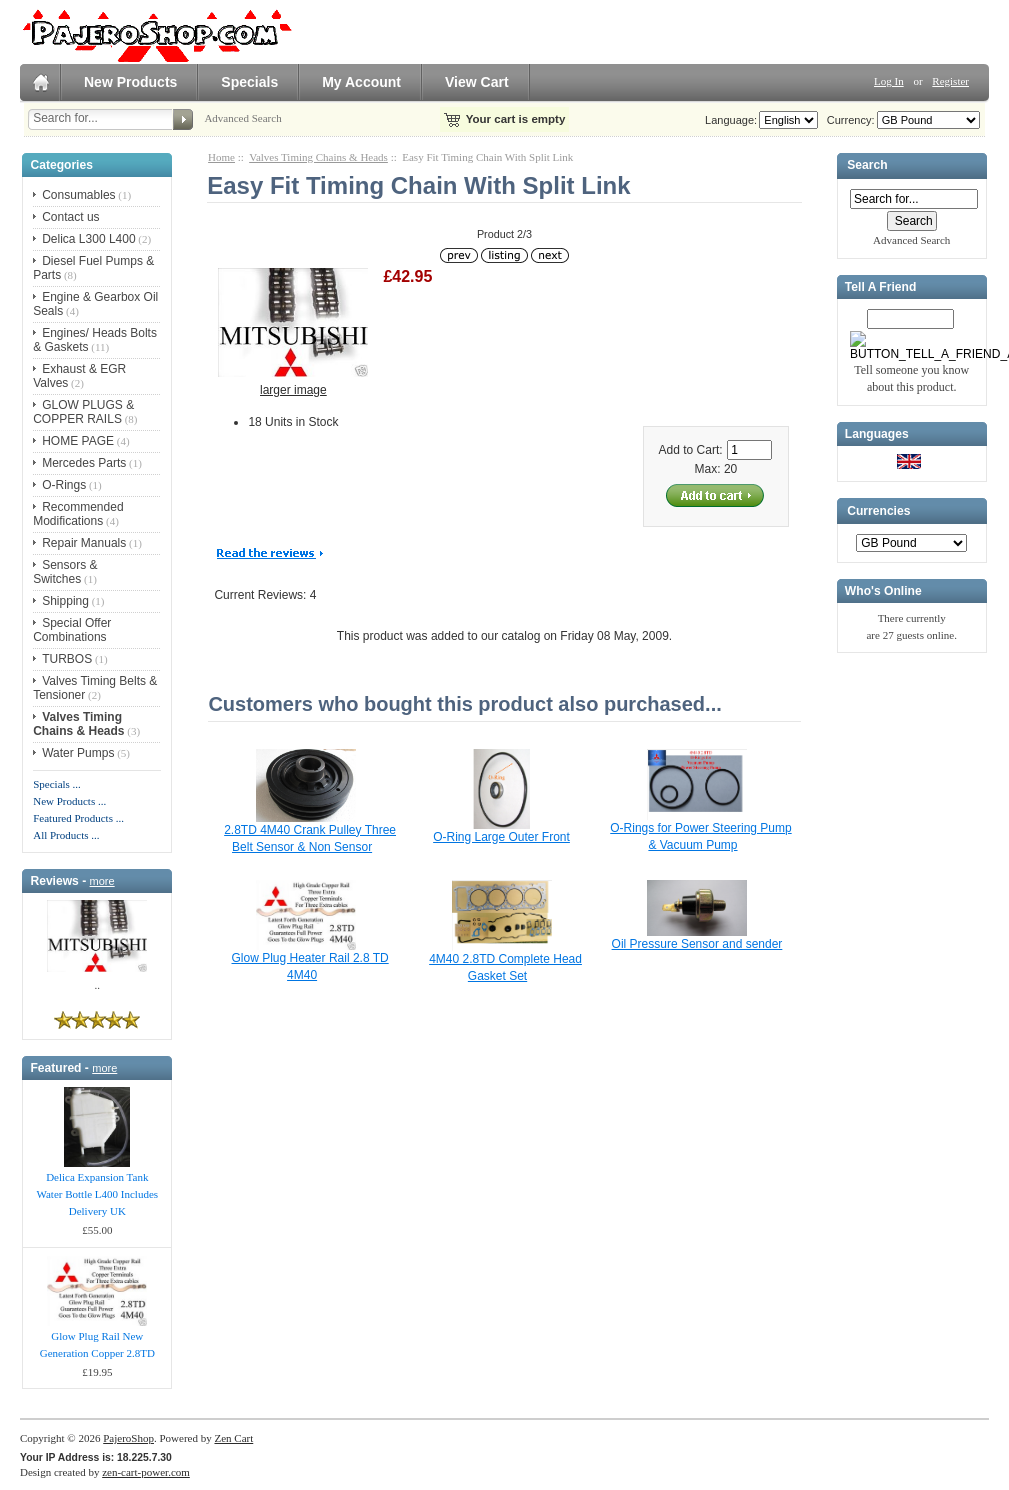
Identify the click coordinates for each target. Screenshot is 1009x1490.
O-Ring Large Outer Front (501, 837)
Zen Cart (233, 1438)
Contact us (70, 217)
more (102, 881)
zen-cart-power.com (146, 1472)
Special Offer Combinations (72, 630)
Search (867, 166)
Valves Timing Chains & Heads (318, 157)
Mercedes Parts (84, 463)
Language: (731, 120)
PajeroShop (128, 1438)
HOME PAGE (78, 441)
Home (221, 157)
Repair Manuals (84, 543)
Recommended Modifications (78, 514)
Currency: (848, 120)
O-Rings (64, 485)
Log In (889, 81)
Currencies (878, 511)
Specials (249, 82)
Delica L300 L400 (88, 239)
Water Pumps (78, 753)
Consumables (78, 195)
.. (98, 985)
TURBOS (67, 659)
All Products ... (66, 835)
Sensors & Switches (65, 572)
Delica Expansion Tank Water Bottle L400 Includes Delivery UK (97, 1194)
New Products (130, 82)
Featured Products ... (78, 818)
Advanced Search (242, 118)
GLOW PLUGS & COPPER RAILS (83, 412)
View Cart (477, 82)
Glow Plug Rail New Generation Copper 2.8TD (97, 1344)
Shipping (65, 601)
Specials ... (57, 784)
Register (950, 81)
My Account (361, 82)
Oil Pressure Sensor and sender (697, 944)
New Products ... (69, 801)
